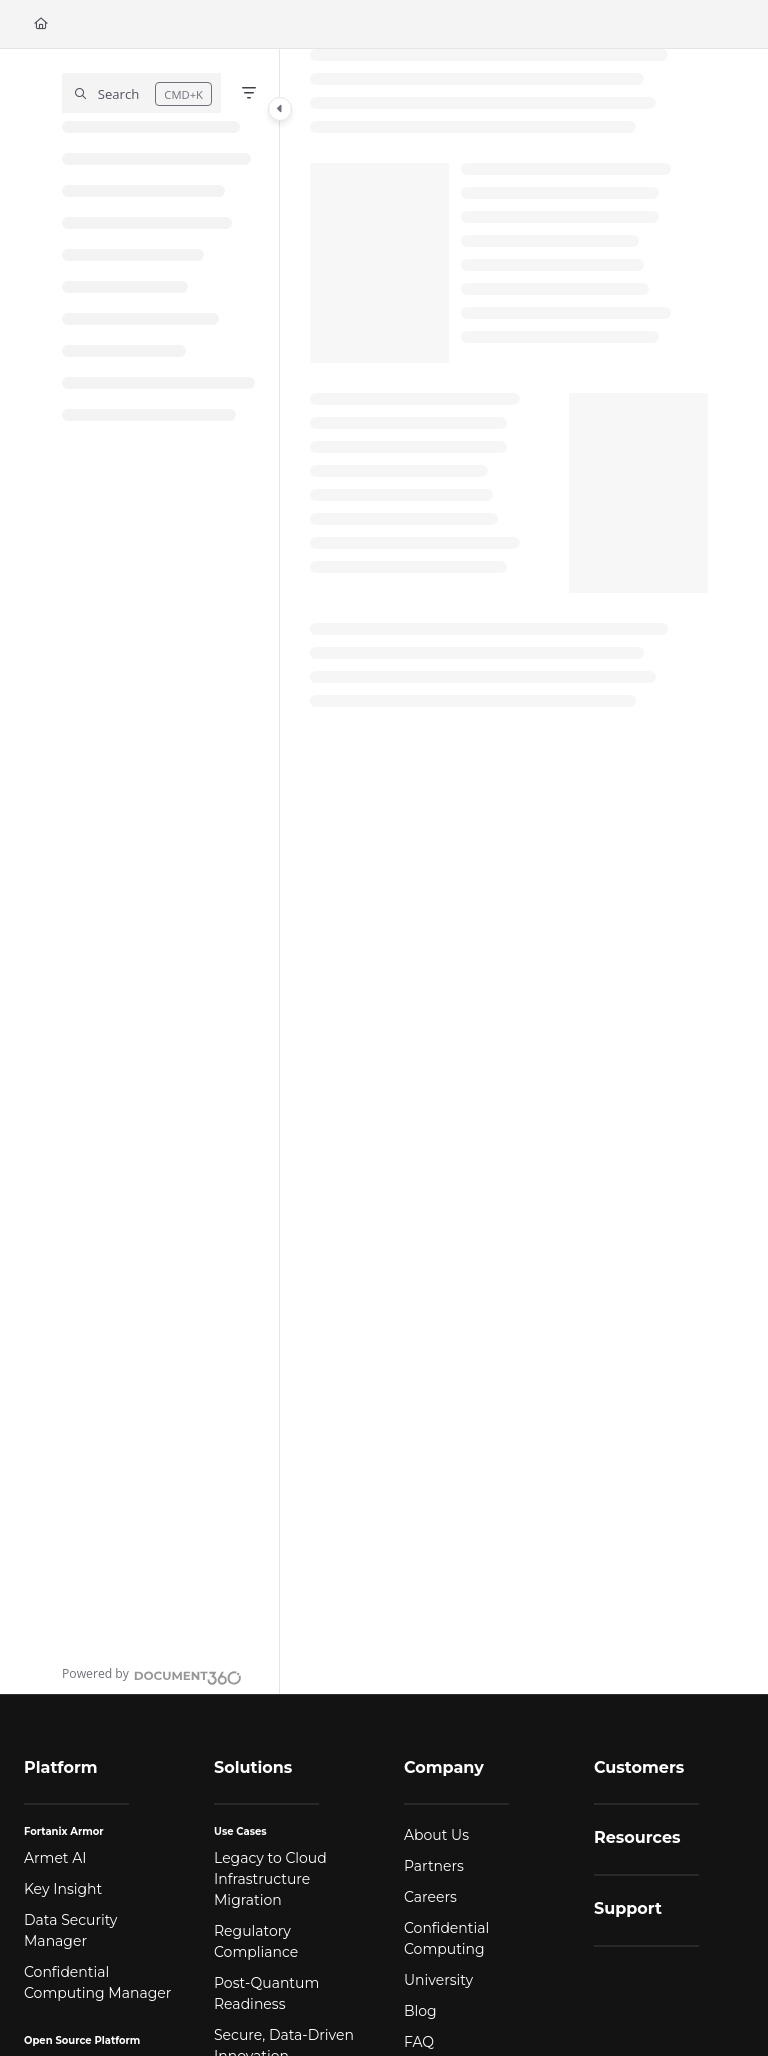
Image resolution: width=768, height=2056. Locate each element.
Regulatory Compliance (256, 1941)
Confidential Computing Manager (97, 1982)
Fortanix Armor (64, 1831)
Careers (430, 1897)
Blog (420, 2011)
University (438, 1980)
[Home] (41, 24)
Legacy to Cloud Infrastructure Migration (270, 1879)
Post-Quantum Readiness (266, 1993)
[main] (509, 871)
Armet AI (55, 1858)
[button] (141, 93)
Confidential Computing (446, 1938)
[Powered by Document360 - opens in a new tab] (152, 1675)
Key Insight (63, 1889)
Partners (434, 1866)
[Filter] (249, 93)
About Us (436, 1835)
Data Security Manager (70, 1930)
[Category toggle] (280, 109)
